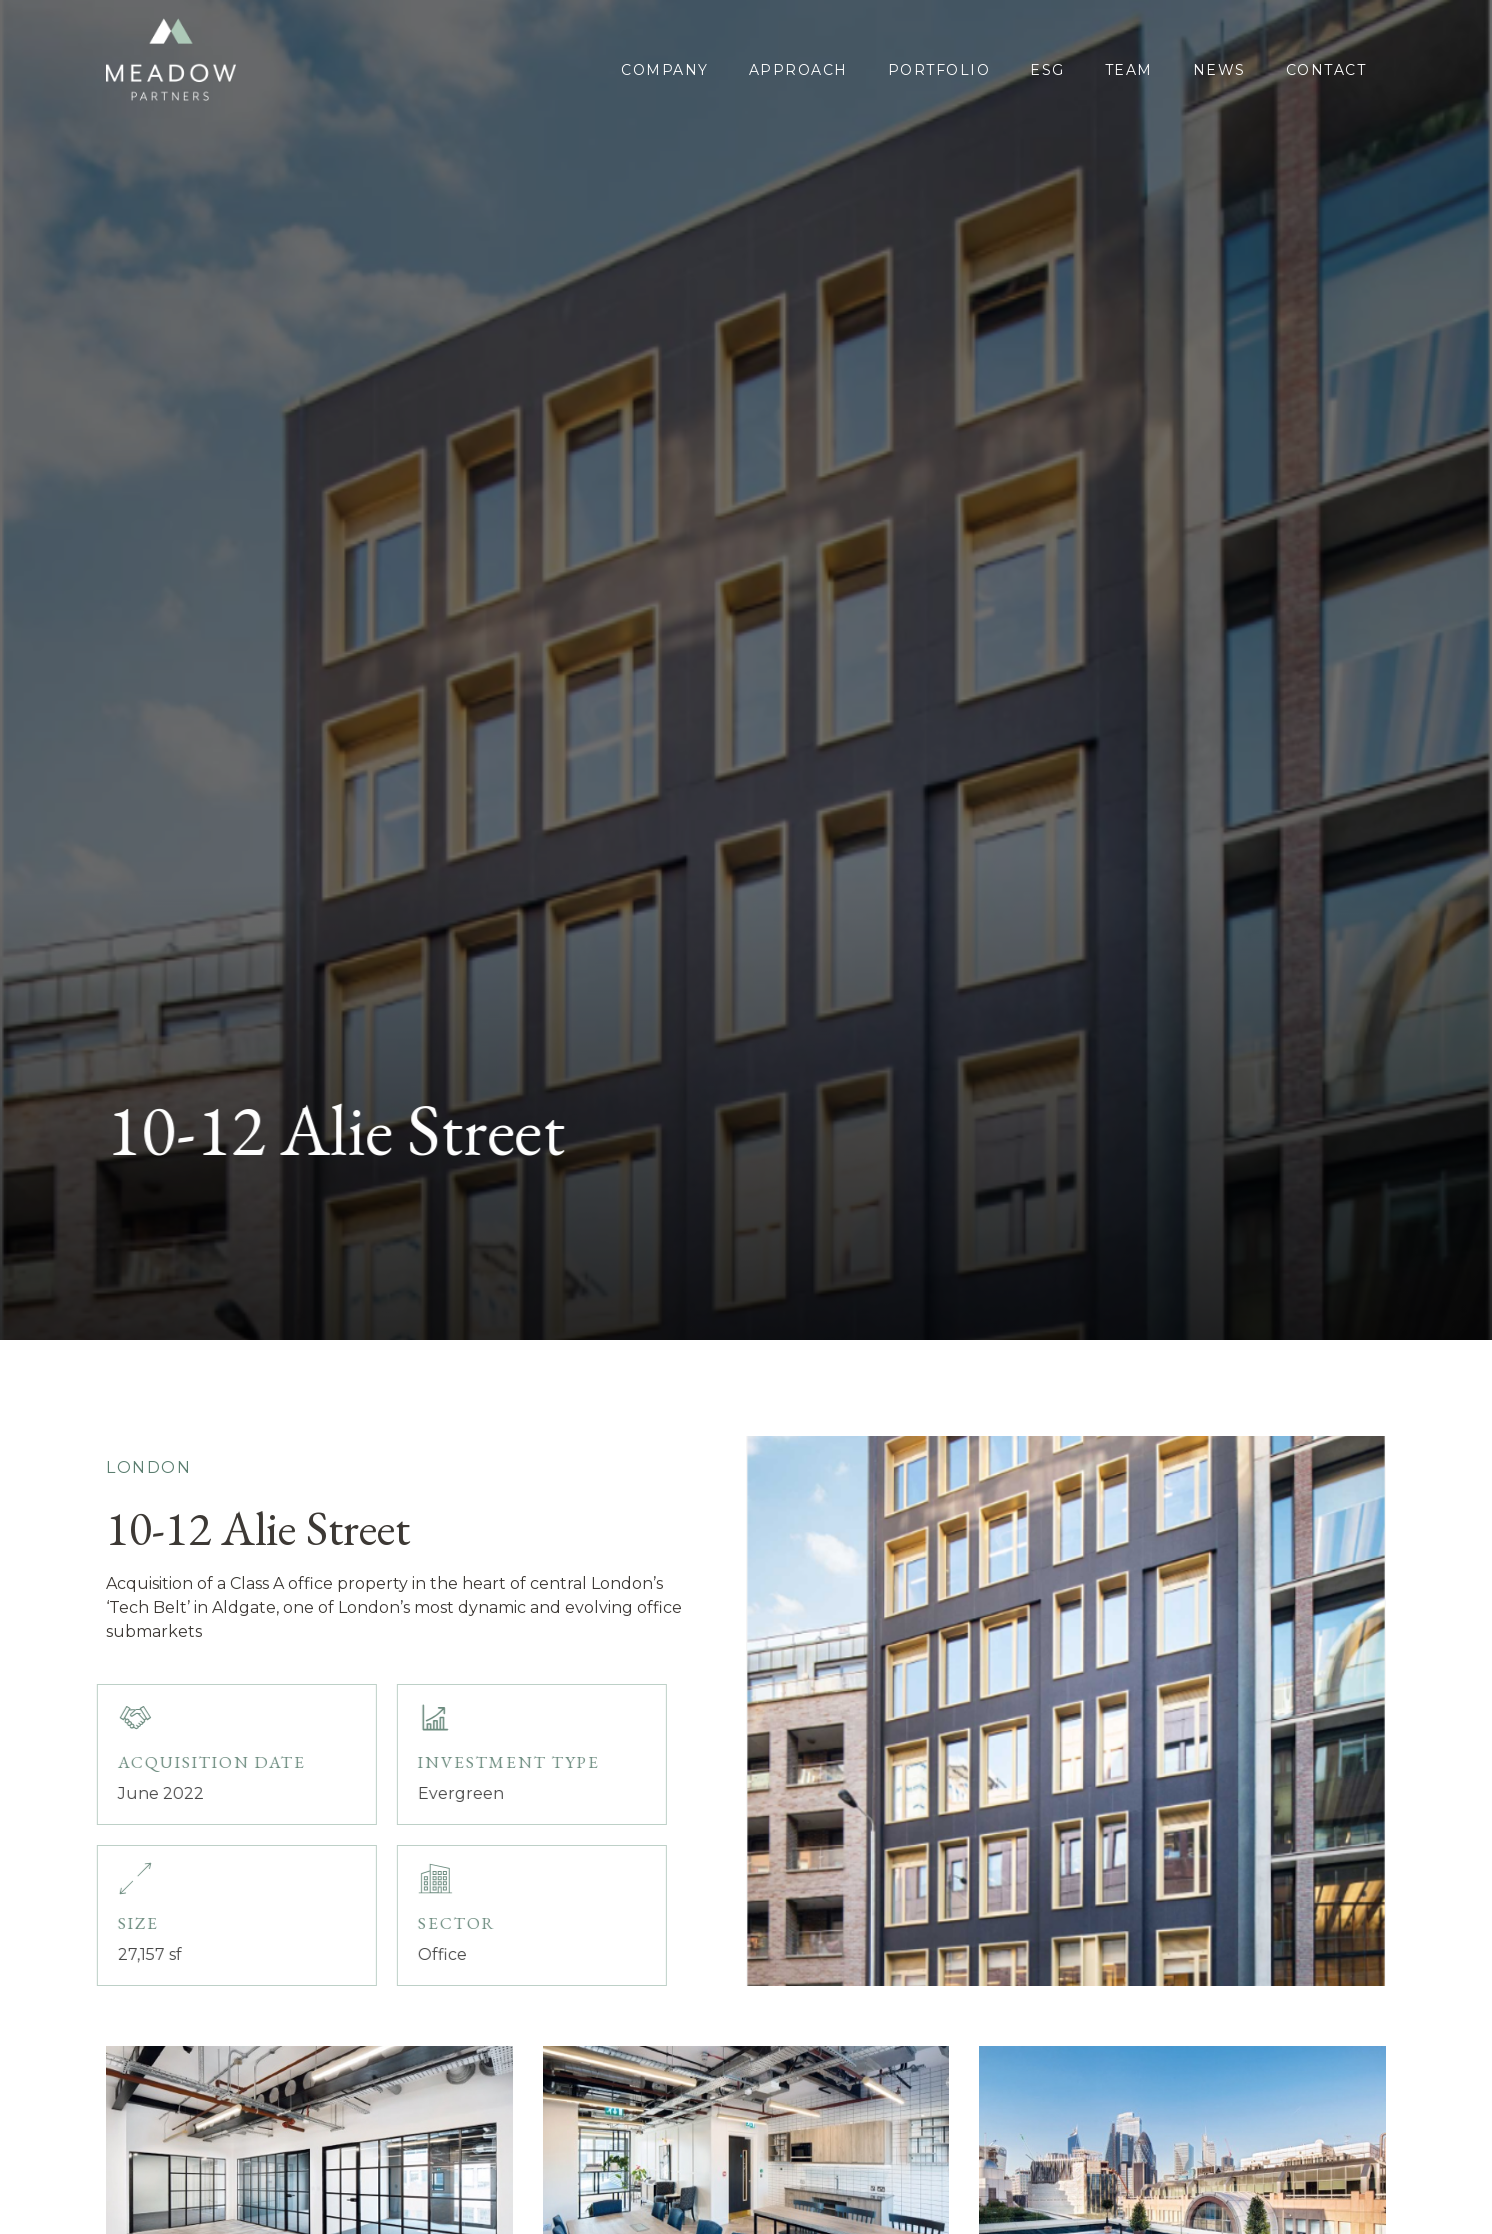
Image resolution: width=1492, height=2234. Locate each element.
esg (1047, 70)
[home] (176, 59)
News (1219, 70)
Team (1129, 70)
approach (798, 70)
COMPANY (665, 70)
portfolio (939, 70)
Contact (1326, 70)
